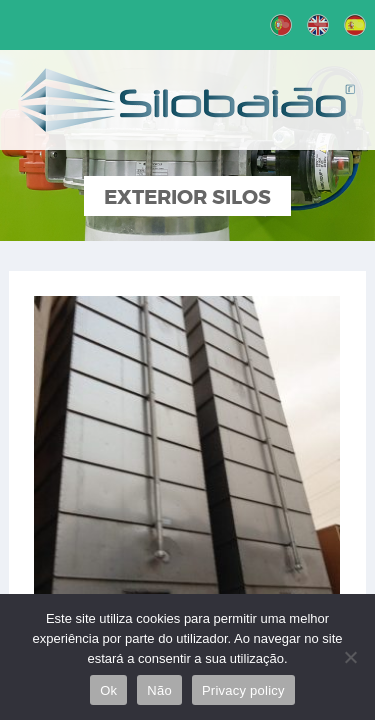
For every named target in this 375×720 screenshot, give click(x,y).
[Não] (350, 657)
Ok (108, 690)
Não (159, 690)
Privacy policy (243, 690)
